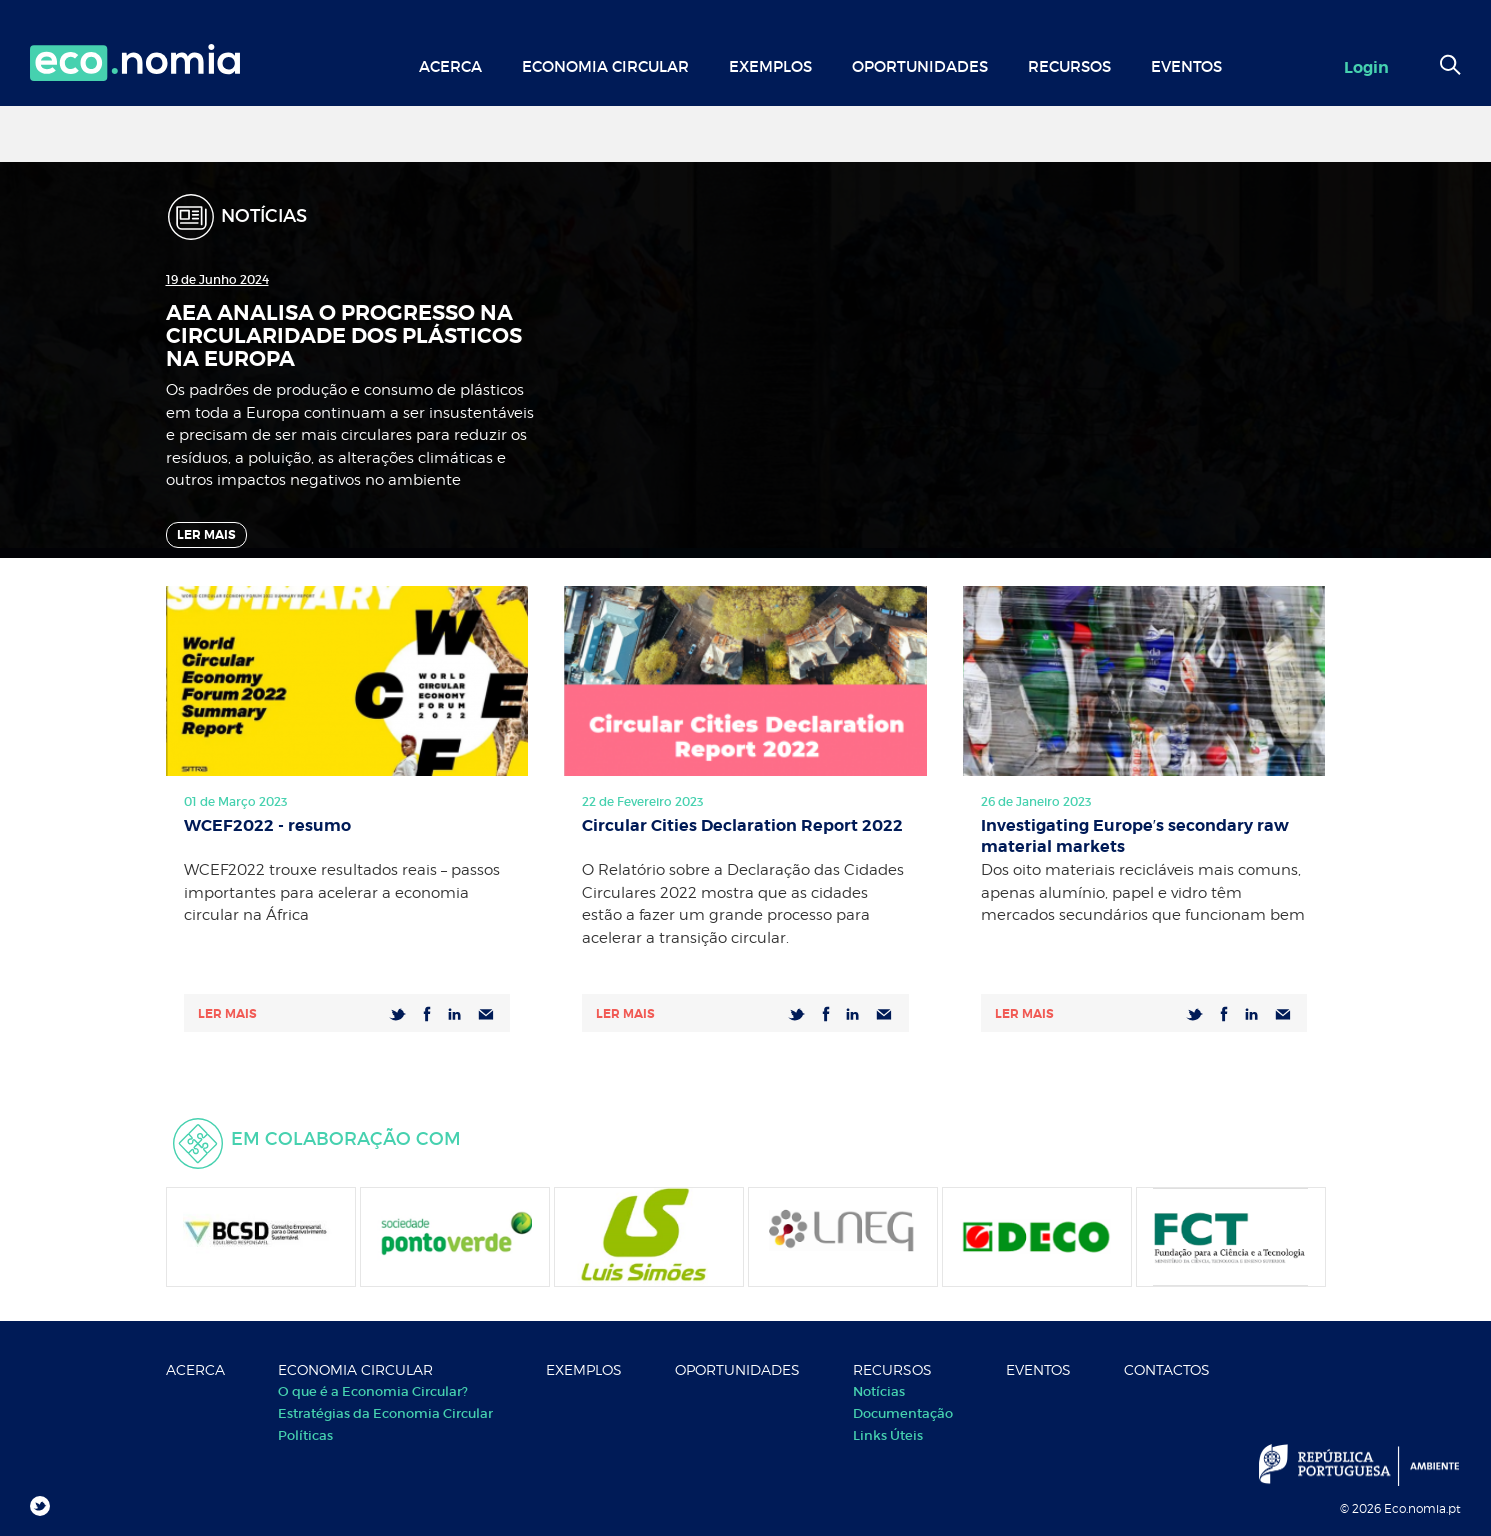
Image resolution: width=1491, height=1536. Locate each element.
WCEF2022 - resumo (267, 825)
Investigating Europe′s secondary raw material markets (1135, 834)
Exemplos (770, 66)
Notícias (879, 1391)
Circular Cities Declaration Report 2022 (742, 825)
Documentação (903, 1413)
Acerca (450, 66)
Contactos (1167, 1369)
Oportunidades (920, 66)
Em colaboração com (346, 1139)
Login (1366, 67)
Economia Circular (605, 66)
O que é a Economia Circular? (373, 1391)
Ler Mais (206, 535)
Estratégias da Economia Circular (385, 1413)
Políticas (305, 1435)
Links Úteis (888, 1435)
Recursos (1069, 66)
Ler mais (227, 1014)
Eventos (1186, 66)
